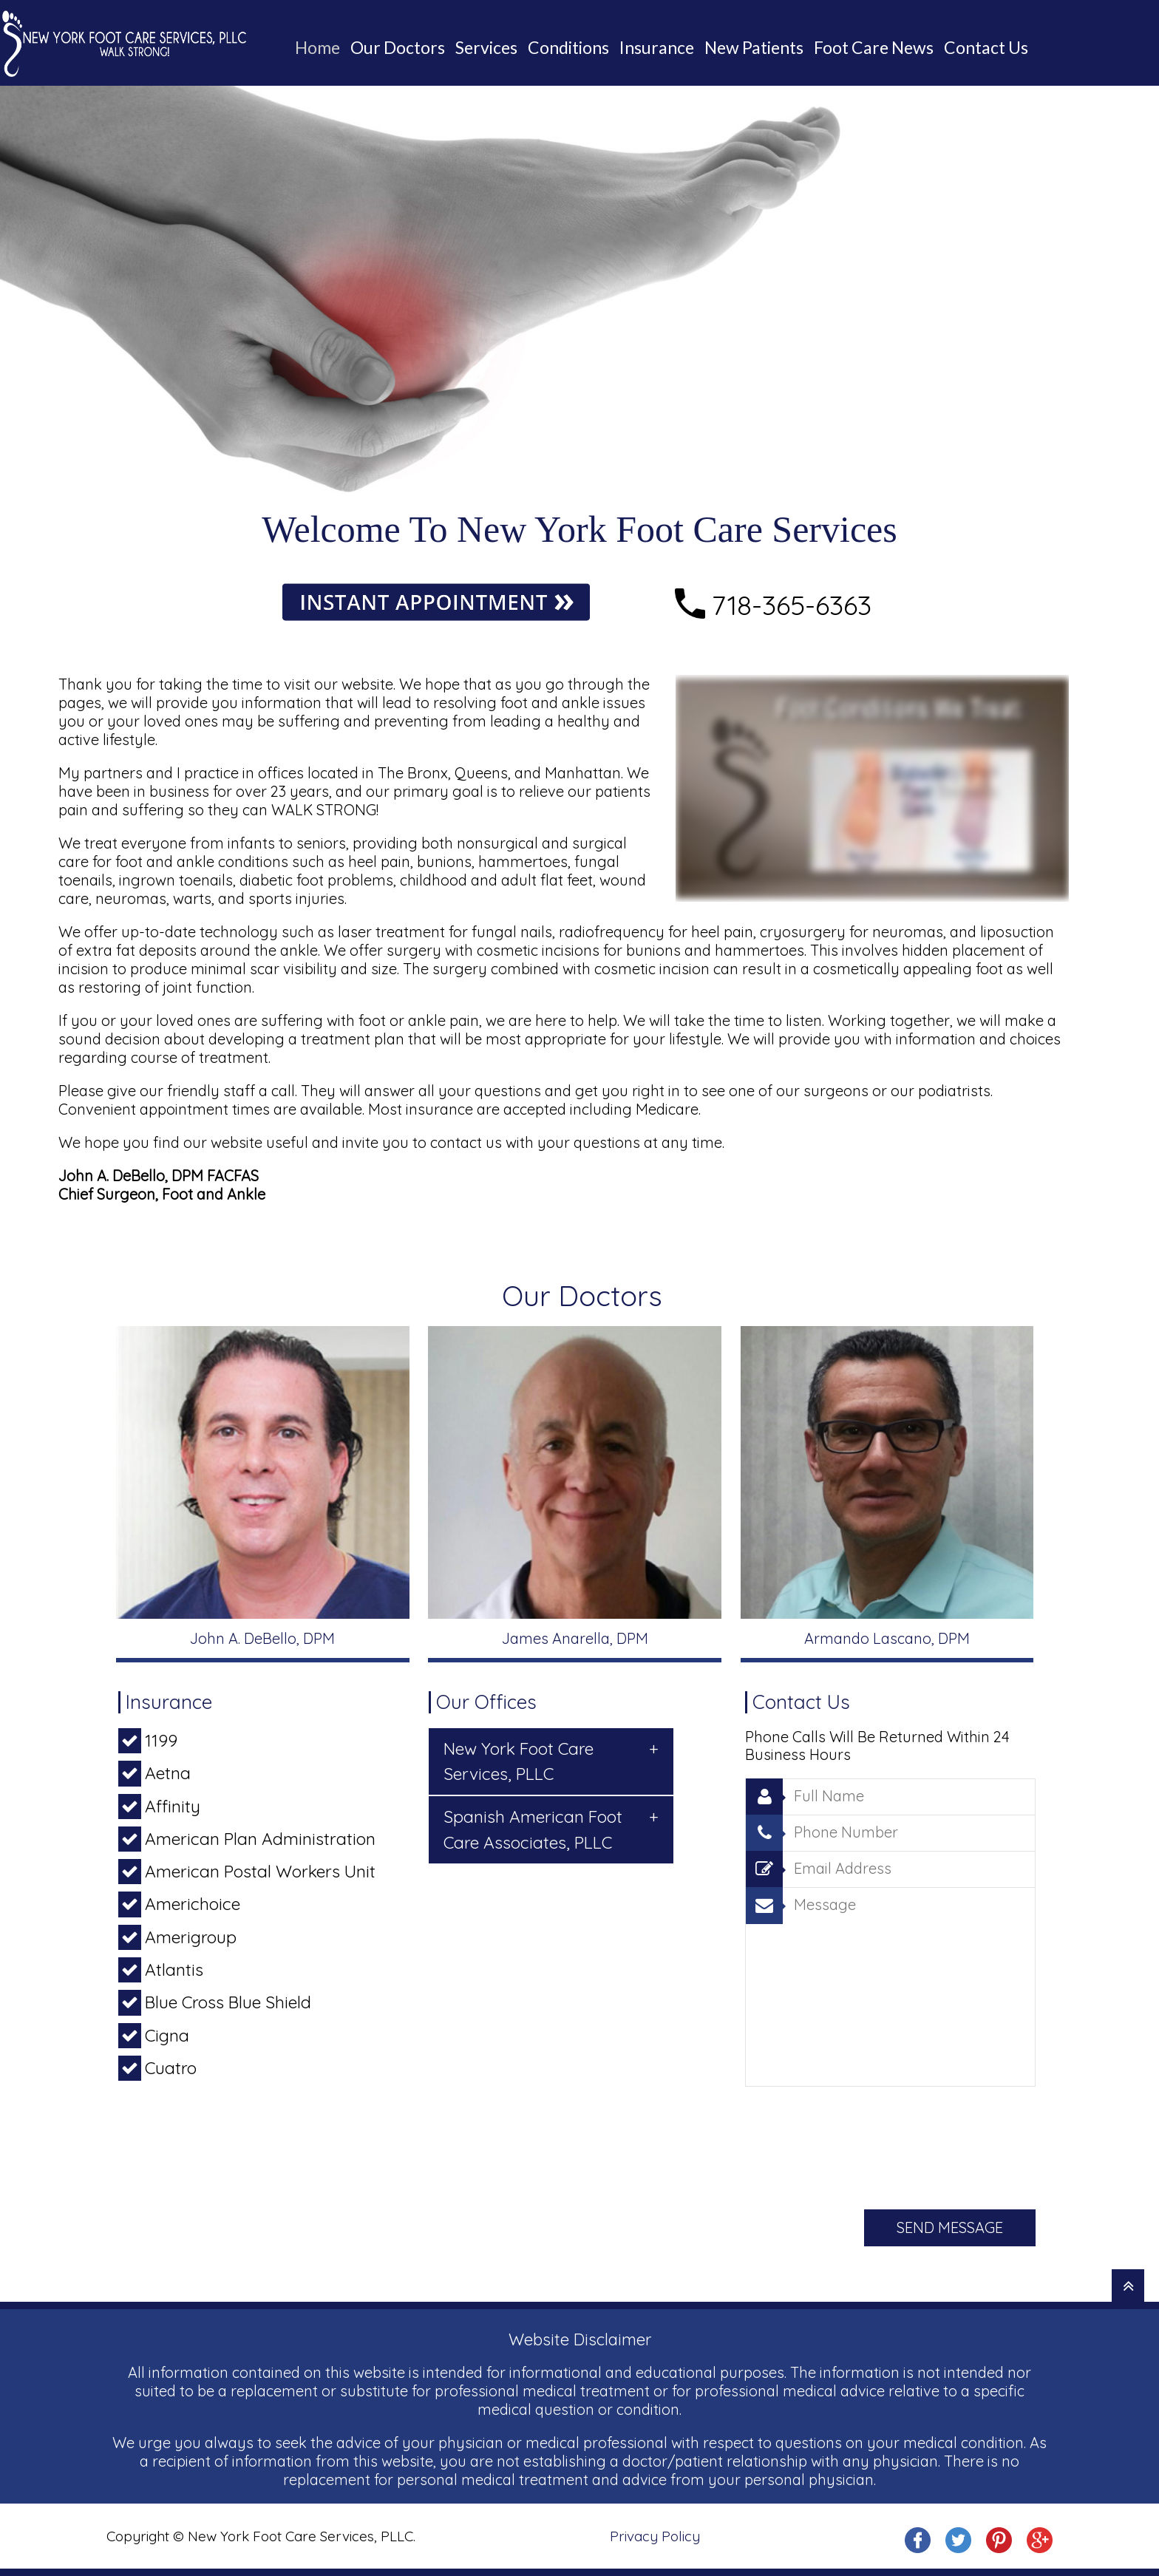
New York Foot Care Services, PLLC (551, 1760)
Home (317, 47)
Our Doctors (397, 47)
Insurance (656, 47)
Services (486, 47)
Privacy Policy (655, 2536)
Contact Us (986, 47)
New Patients (753, 47)
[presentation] (857, 2143)
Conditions (568, 47)
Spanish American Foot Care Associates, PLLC (551, 1828)
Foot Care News (874, 47)
